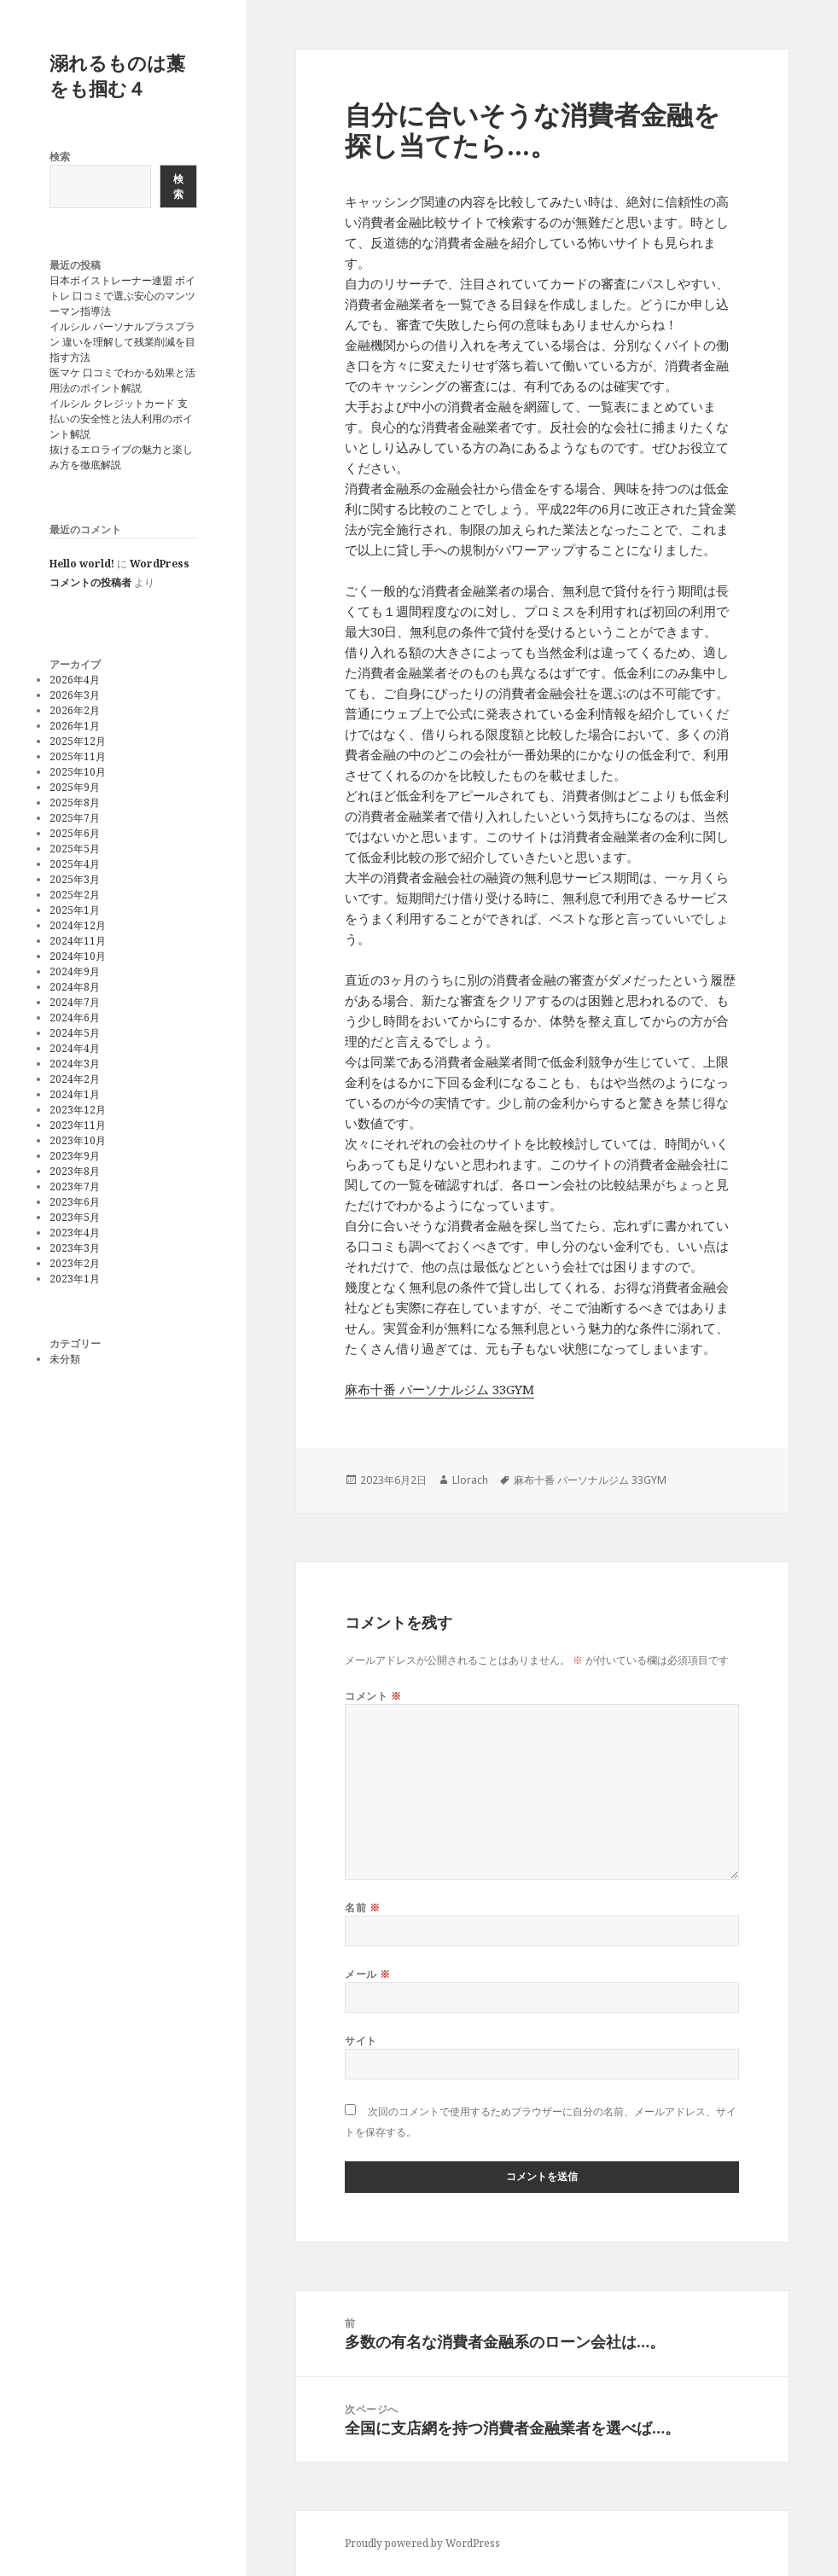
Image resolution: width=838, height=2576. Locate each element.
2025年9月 (74, 787)
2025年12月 (77, 741)
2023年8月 (74, 1171)
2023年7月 (74, 1186)
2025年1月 (74, 910)
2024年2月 (74, 1079)
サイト (360, 2040)
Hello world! (81, 563)
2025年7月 (74, 818)
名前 (362, 1907)
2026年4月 (74, 679)
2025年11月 (77, 756)
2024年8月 (74, 987)
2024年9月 (74, 971)
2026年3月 (74, 695)
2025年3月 (74, 879)
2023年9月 (74, 1155)
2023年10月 (77, 1140)
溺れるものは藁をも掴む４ (117, 75)
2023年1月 (74, 1278)
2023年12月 (77, 1109)
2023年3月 (74, 1248)
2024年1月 (74, 1094)
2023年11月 (77, 1125)
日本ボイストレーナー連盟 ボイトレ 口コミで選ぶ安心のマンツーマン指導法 (122, 295)
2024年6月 (74, 1017)
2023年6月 (74, 1202)
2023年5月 (74, 1217)
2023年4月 (74, 1232)
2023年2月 (74, 1263)
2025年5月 (74, 848)
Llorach (470, 1480)
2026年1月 (74, 725)
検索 (59, 156)
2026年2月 (74, 710)
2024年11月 (77, 940)
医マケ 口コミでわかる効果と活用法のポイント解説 (122, 380)
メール (367, 1974)
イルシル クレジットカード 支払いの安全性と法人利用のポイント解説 (121, 418)
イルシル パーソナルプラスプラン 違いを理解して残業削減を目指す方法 (122, 341)
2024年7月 (74, 1002)
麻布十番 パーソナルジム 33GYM (439, 1389)
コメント (373, 1696)
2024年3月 (74, 1063)
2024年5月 (74, 1033)
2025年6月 (74, 833)
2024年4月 (74, 1048)
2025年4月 (74, 864)
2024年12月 (77, 925)
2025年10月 (77, 772)
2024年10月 (77, 956)
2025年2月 (74, 894)
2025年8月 (74, 802)
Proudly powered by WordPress (422, 2543)
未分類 (64, 1359)
